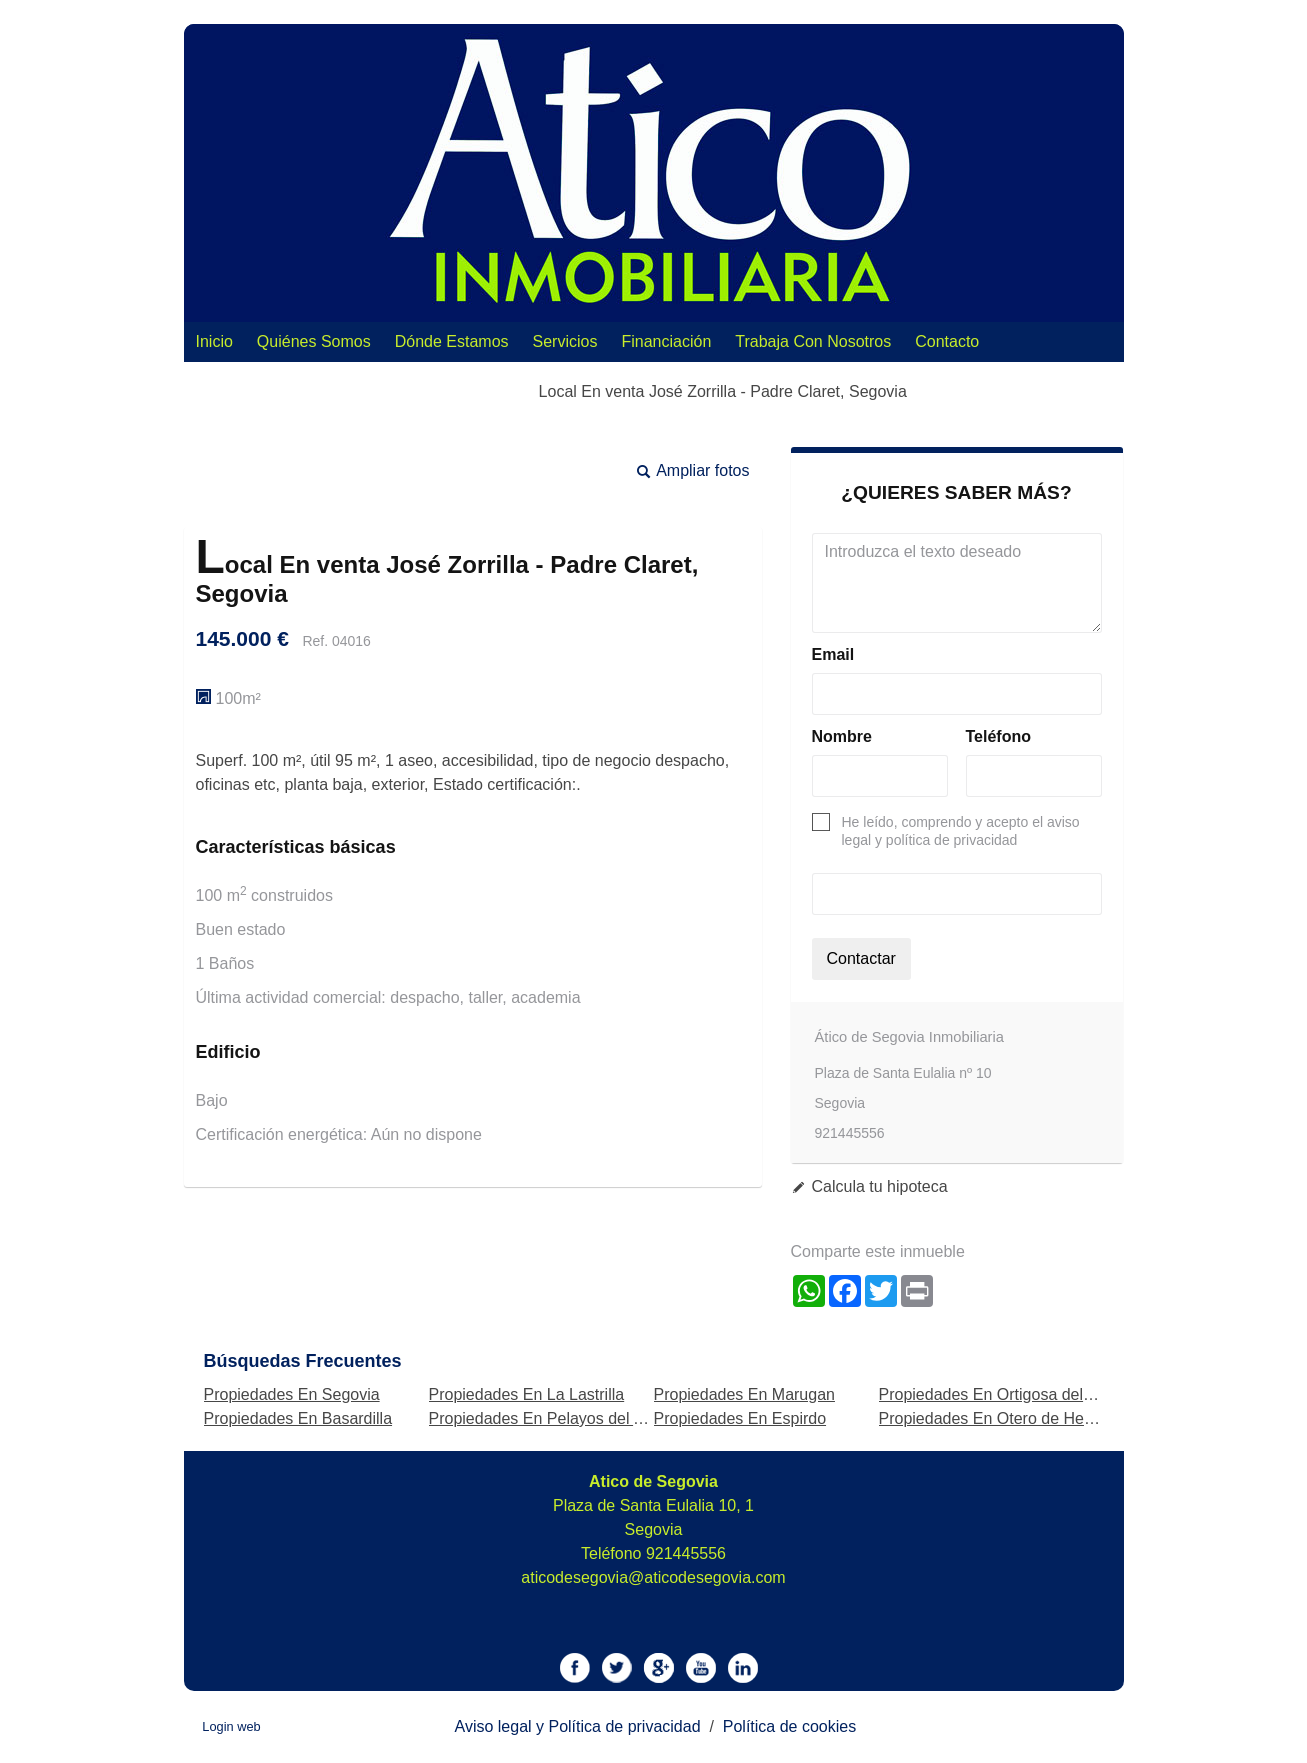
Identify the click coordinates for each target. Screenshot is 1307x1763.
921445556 (686, 1553)
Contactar (861, 958)
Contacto (947, 341)
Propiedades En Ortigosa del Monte (1005, 1394)
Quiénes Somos (314, 341)
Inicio (214, 341)
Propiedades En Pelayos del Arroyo (555, 1418)
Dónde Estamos (452, 341)
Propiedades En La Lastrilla (527, 1394)
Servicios (565, 341)
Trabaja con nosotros (813, 341)
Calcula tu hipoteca (880, 1186)
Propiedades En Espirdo (740, 1418)
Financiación (666, 341)
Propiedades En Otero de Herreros (1002, 1418)
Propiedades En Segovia (292, 1394)
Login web (231, 1726)
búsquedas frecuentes (303, 1361)
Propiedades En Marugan (744, 1394)
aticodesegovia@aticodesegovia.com (653, 1577)
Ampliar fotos (702, 470)
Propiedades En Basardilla (298, 1418)
